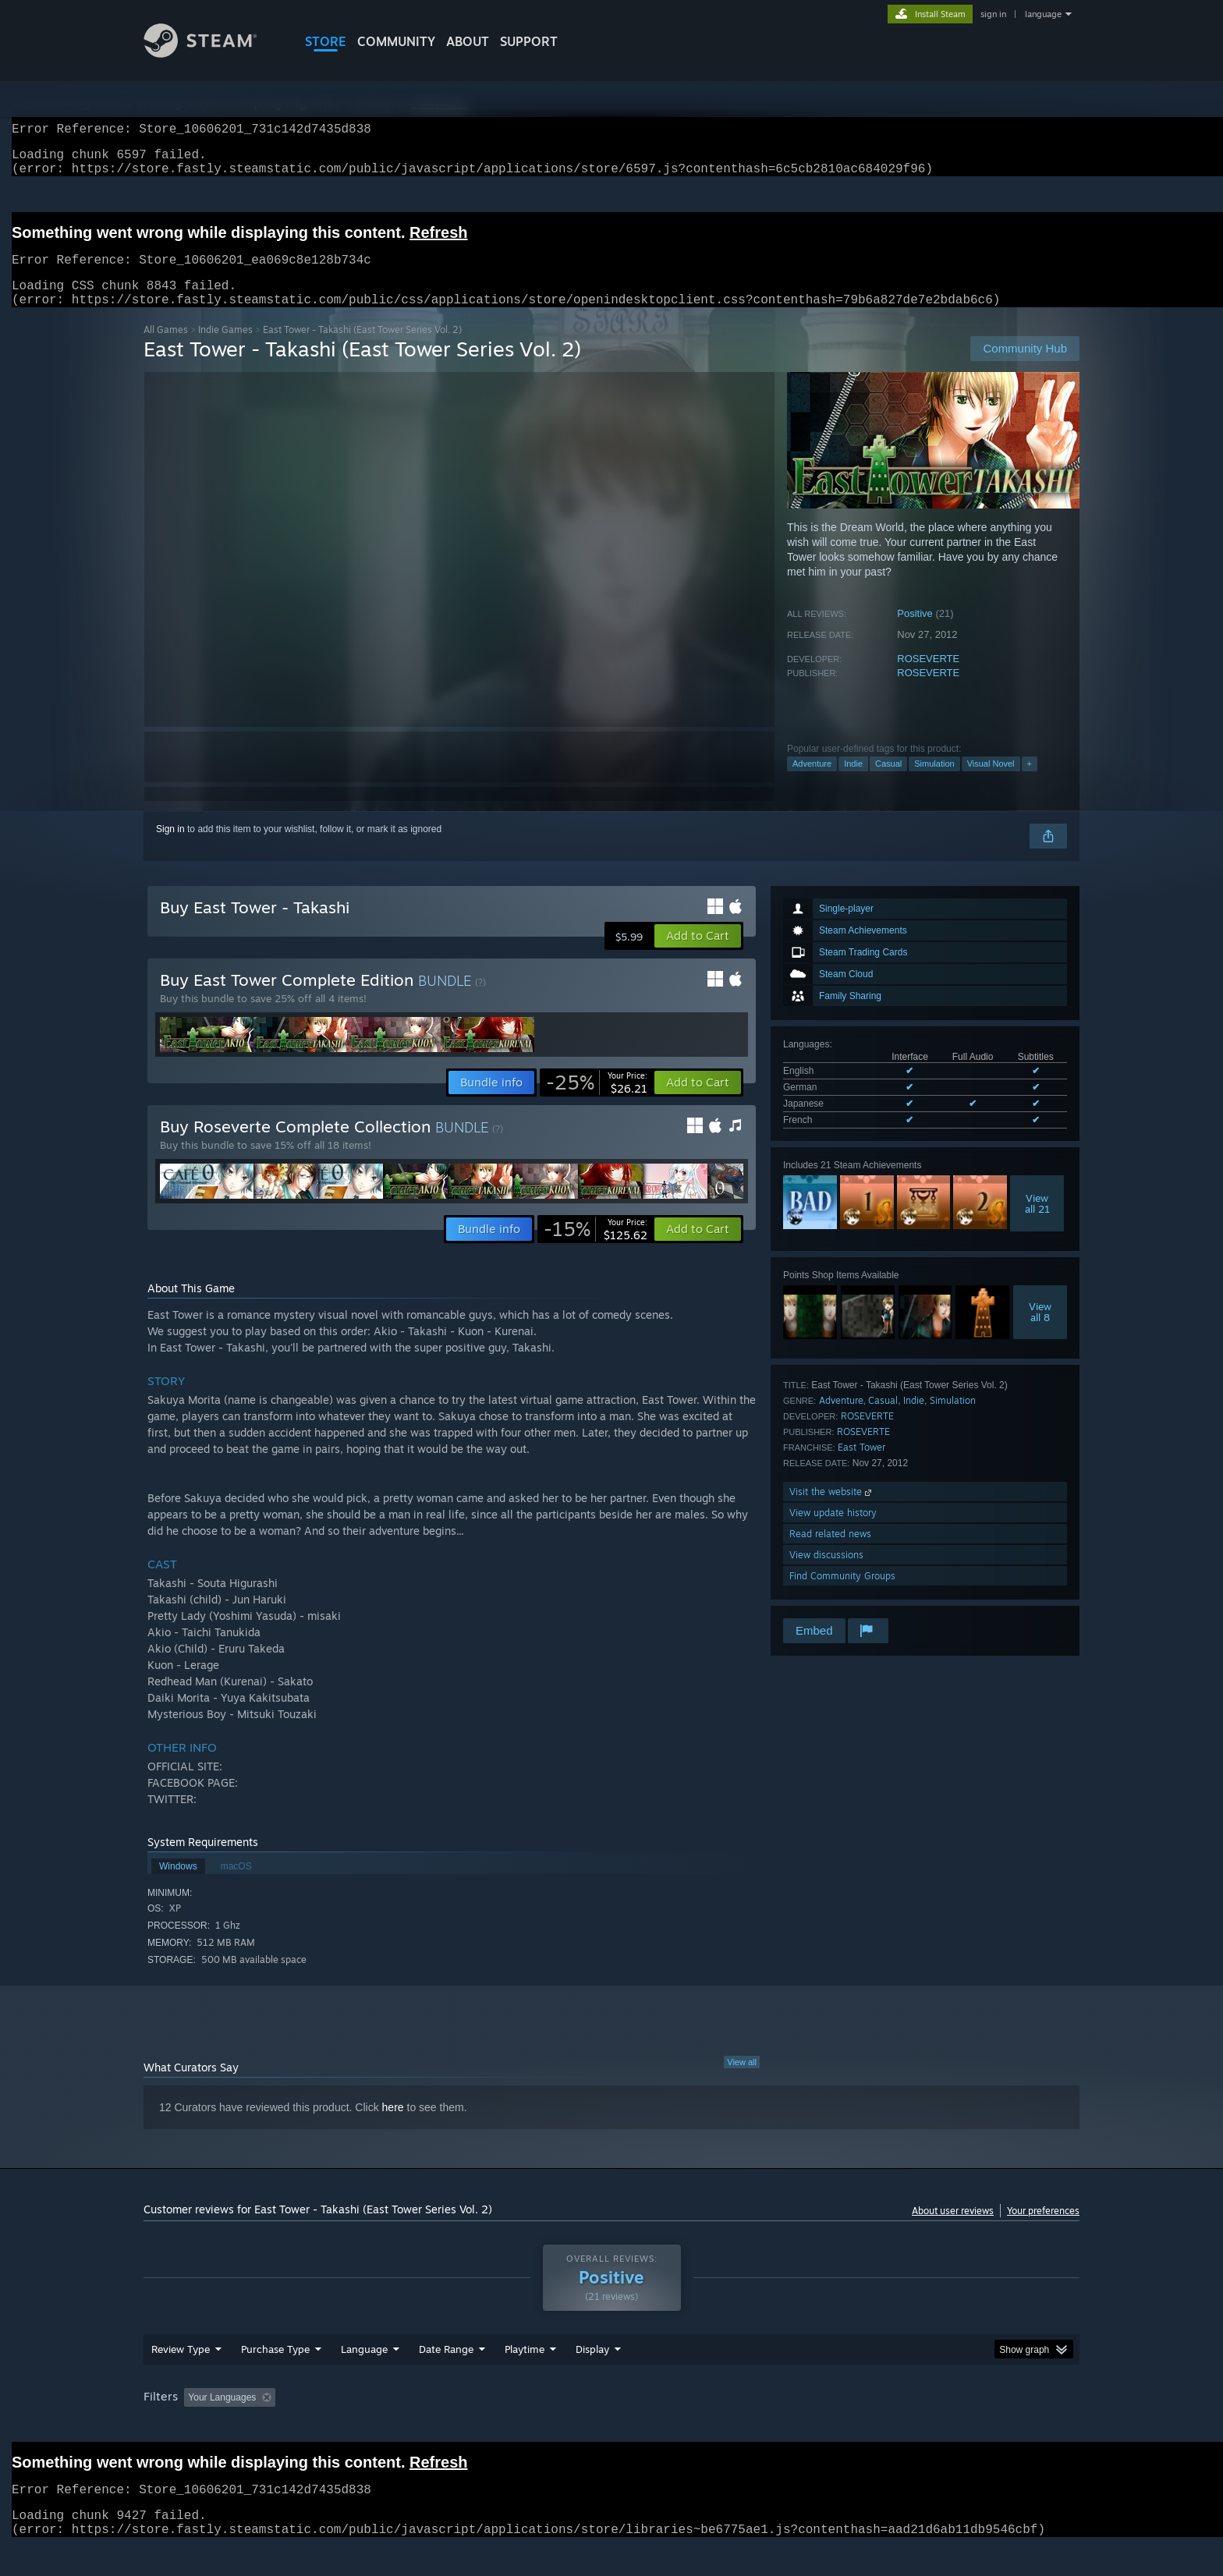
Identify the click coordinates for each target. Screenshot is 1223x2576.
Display (592, 2378)
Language (364, 2378)
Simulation (934, 782)
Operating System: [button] (743, 2427)
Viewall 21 (1037, 1222)
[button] (698, 954)
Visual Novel (991, 782)
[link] (596, 1101)
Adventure (811, 782)
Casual (888, 782)
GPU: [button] (875, 2427)
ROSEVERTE (928, 677)
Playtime (524, 2378)
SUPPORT (529, 41)
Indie (853, 782)
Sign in (170, 847)
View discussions (826, 1573)
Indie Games (225, 348)
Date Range (446, 2378)
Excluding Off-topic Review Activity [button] (380, 2427)
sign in (993, 14)
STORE (325, 41)
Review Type (180, 2378)
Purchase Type (275, 2378)
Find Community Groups (842, 1594)
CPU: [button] (823, 2427)
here (393, 2126)
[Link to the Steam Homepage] (212, 53)
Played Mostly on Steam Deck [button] (612, 2427)
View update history (833, 1531)
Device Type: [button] (943, 2427)
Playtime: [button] (500, 2427)
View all (742, 2080)
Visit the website (831, 1510)
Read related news (830, 1552)
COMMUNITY (396, 41)
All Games (166, 348)
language (1043, 14)
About (467, 41)
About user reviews (953, 2229)
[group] (611, 2428)
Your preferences (1043, 2229)
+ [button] (1029, 782)
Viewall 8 (1040, 1330)
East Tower (861, 1466)
